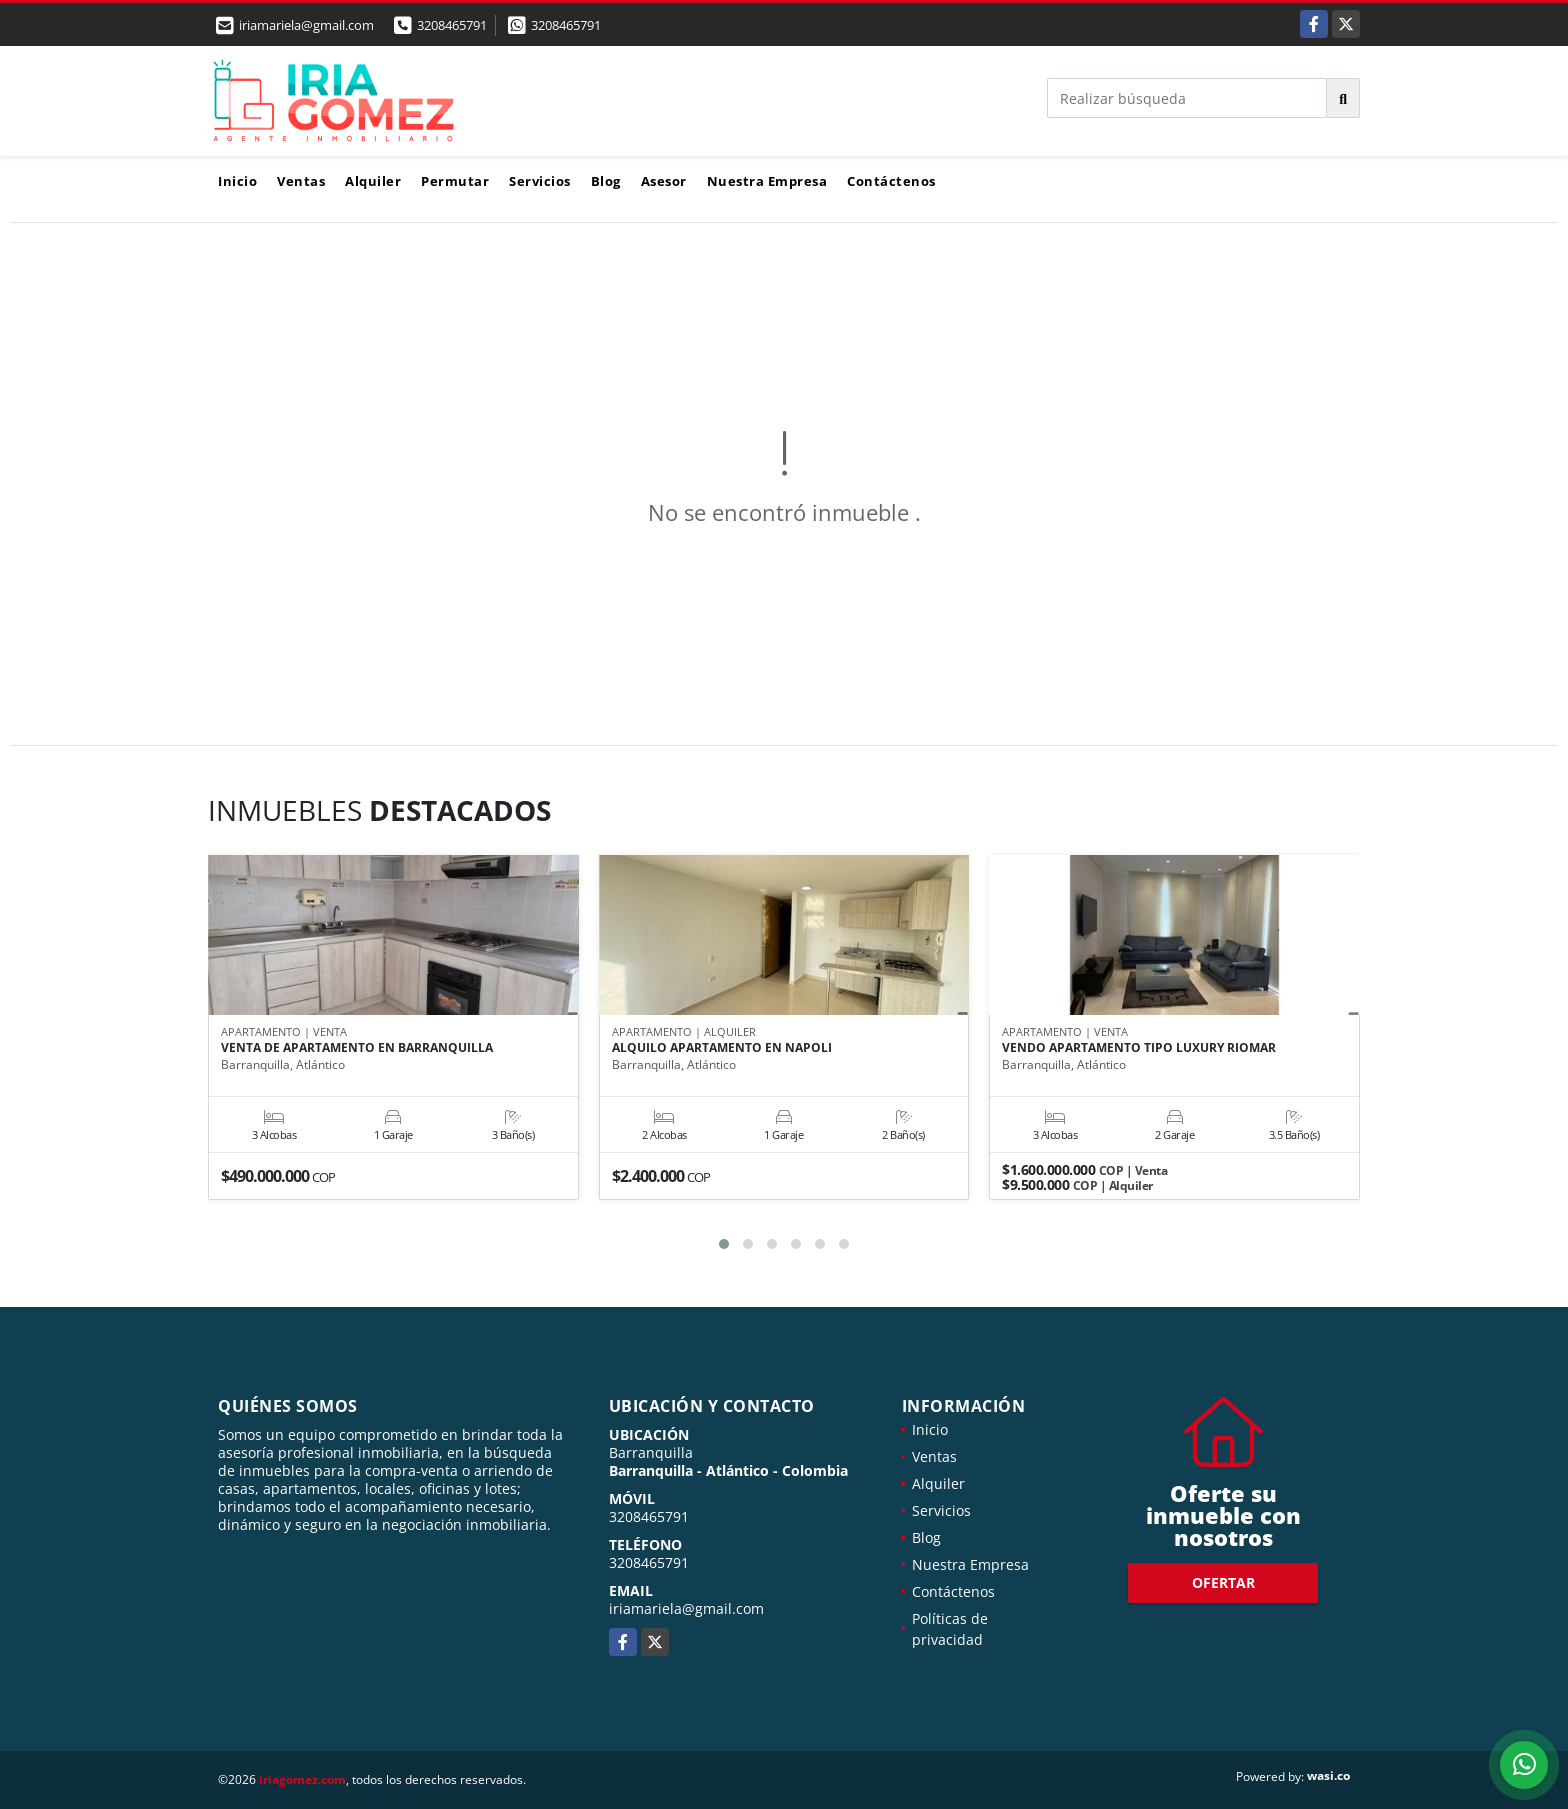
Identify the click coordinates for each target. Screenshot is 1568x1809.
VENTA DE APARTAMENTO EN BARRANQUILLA (357, 1049)
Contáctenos (891, 181)
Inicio (237, 181)
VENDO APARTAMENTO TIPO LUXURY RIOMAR (1139, 1049)
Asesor (664, 181)
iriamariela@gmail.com (686, 1608)
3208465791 (452, 25)
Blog (606, 181)
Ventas (301, 181)
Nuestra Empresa (767, 181)
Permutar (455, 181)
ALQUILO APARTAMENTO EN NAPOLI (722, 1049)
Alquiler (373, 181)
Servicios (540, 181)
